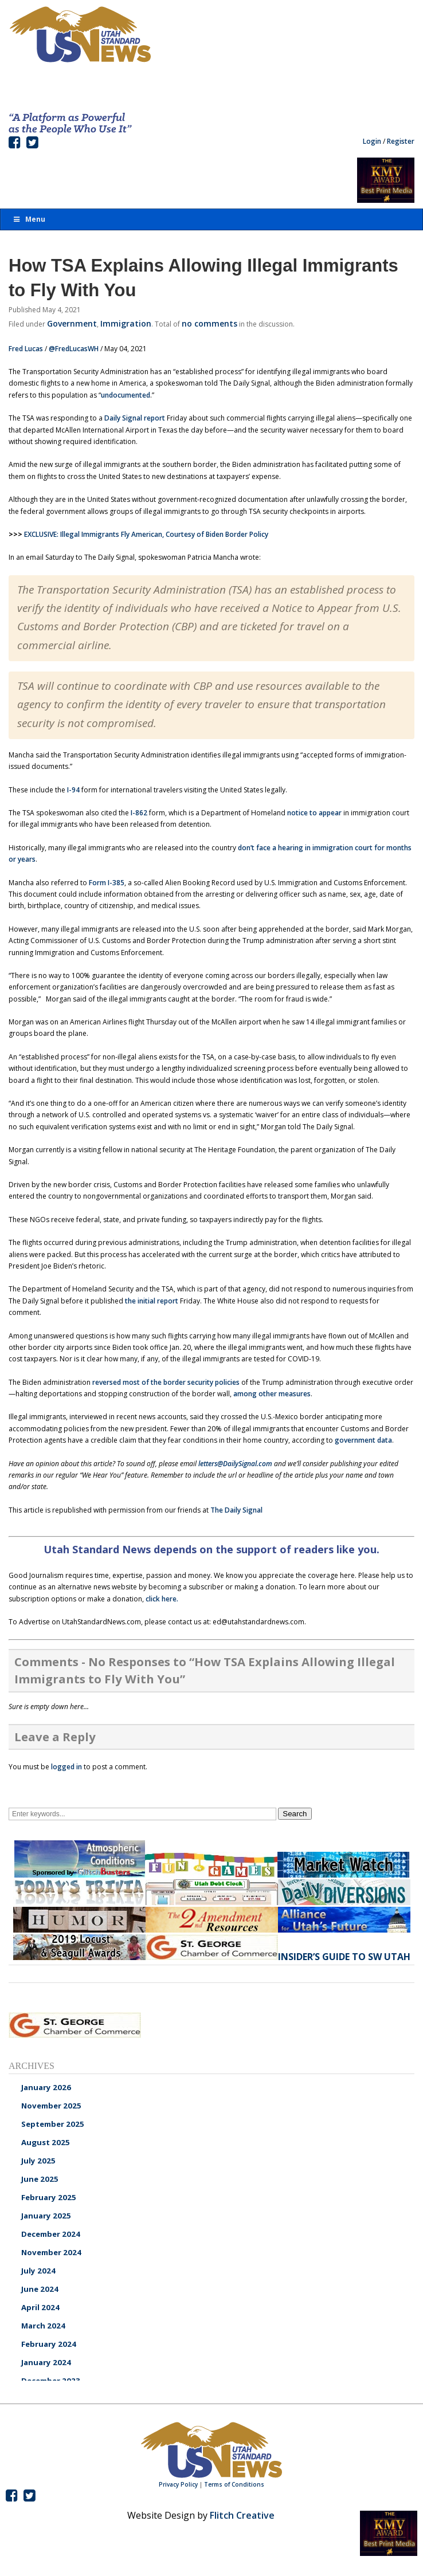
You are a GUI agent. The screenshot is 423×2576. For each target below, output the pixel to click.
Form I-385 (106, 883)
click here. (162, 1599)
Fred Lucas (26, 349)
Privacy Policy (178, 2484)
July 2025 (38, 2160)
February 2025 (48, 2197)
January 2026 (46, 2087)
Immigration (125, 323)
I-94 (73, 790)
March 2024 (43, 2325)
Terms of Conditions (234, 2484)
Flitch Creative (242, 2515)
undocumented (125, 395)
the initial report (151, 1301)
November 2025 (51, 2105)
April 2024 (40, 2307)
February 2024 (48, 2344)
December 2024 (50, 2234)
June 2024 (39, 2289)
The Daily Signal (236, 1510)
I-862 (139, 813)
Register (400, 141)
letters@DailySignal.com (235, 1463)
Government (72, 323)
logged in (66, 1767)
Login (372, 141)
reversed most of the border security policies (166, 1382)
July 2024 (38, 2270)
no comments (209, 323)
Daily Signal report (134, 418)
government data (363, 1440)
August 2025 (45, 2142)
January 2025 (46, 2215)
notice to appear (314, 813)
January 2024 (46, 2362)
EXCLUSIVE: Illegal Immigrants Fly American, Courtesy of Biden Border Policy (146, 534)
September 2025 (52, 2124)
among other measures (272, 1394)
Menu (28, 219)
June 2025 (39, 2179)
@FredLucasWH (74, 349)
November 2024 (51, 2252)
